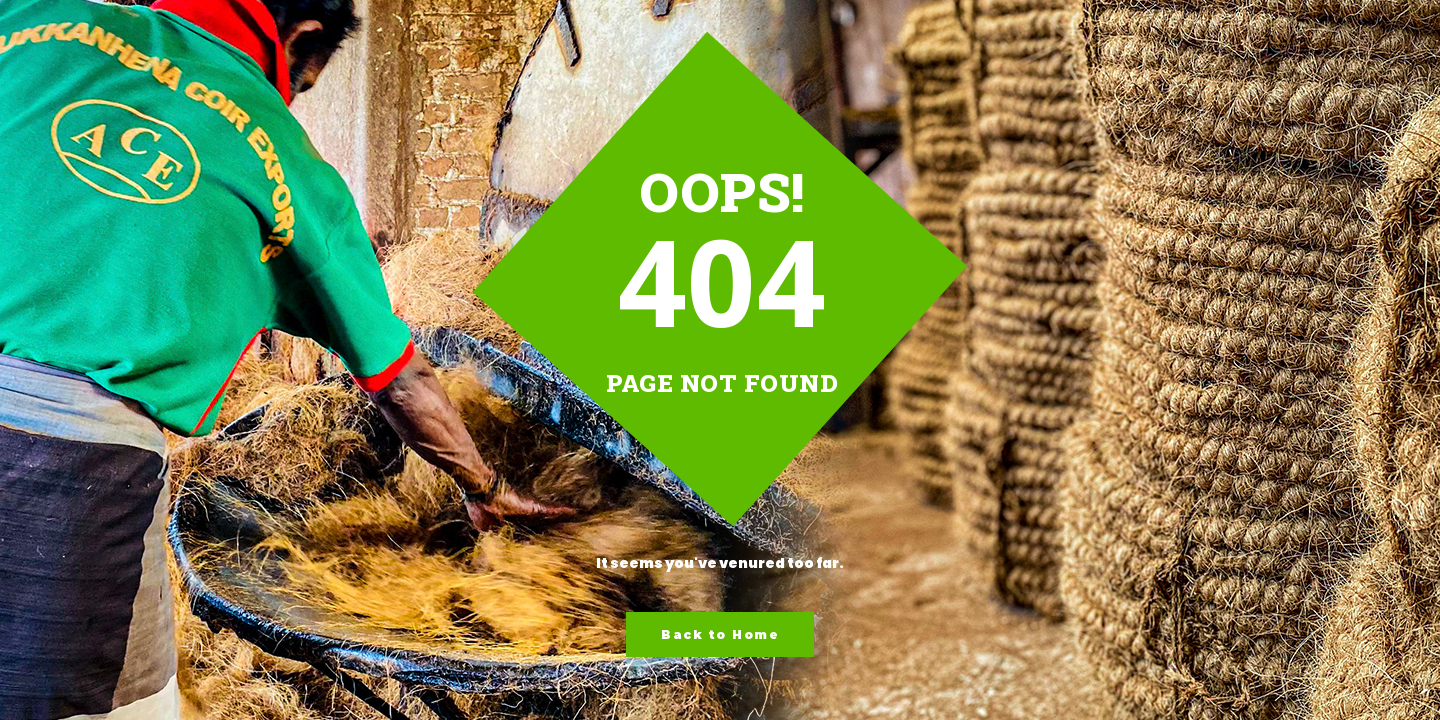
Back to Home (720, 634)
